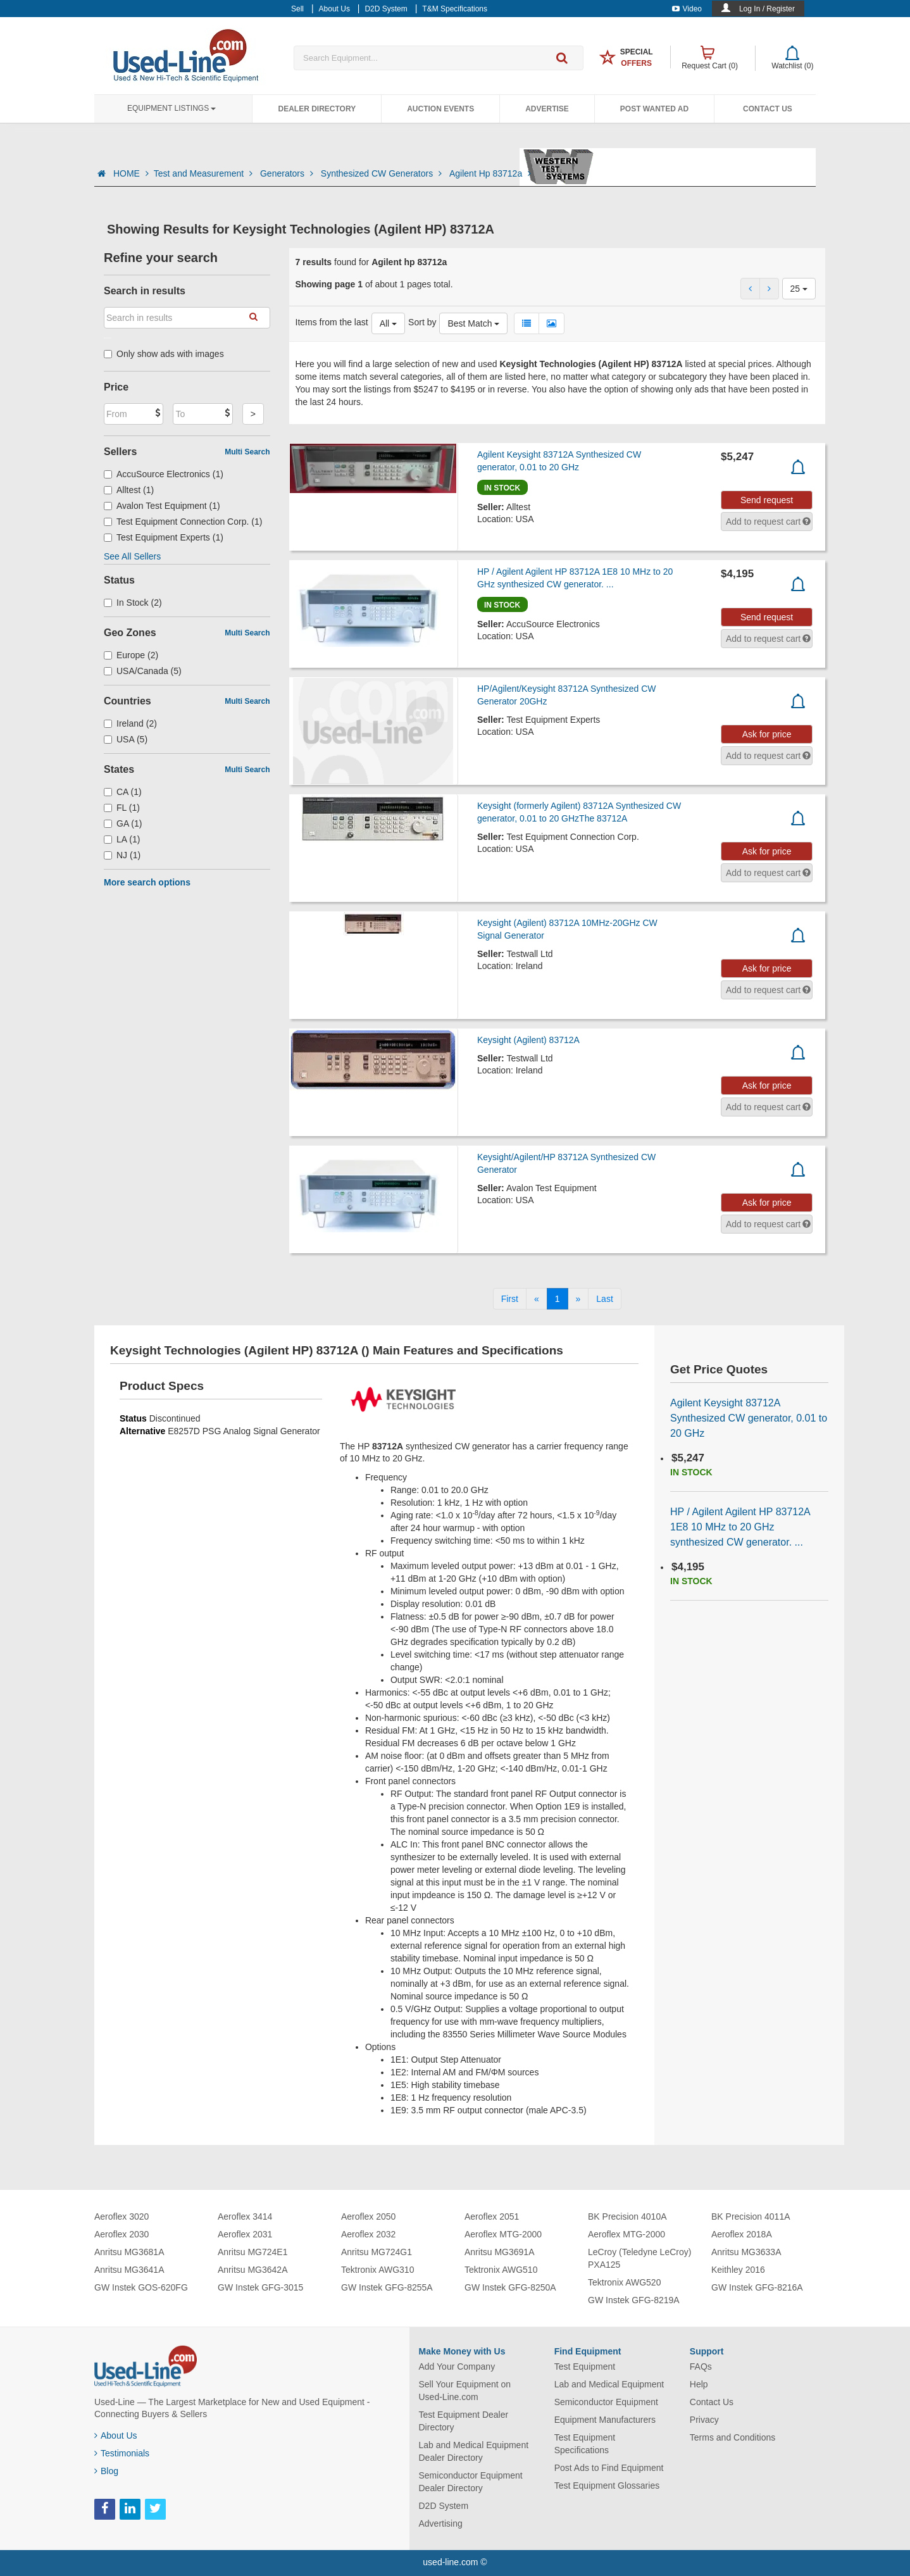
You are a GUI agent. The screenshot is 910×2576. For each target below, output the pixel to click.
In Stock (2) (133, 602)
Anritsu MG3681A (129, 2252)
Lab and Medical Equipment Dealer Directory (474, 2451)
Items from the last (332, 322)
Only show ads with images (164, 354)
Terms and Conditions (732, 2437)
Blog (106, 2471)
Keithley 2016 (738, 2270)
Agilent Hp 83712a (490, 173)
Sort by (422, 322)
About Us (115, 2435)
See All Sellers (132, 556)
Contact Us (767, 108)
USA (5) (125, 739)
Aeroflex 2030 (121, 2234)
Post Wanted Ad (654, 108)
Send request (766, 500)
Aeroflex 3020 (121, 2216)
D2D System (444, 2506)
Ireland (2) (130, 723)
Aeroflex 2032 (368, 2234)
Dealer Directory (317, 108)
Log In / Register (767, 8)
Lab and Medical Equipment (609, 2384)
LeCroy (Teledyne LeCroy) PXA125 (639, 2258)
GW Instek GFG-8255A (387, 2287)
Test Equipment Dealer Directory (464, 2421)
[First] (510, 1299)
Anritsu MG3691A (499, 2252)
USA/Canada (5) (143, 671)
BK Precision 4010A (627, 2216)
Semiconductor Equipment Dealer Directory (471, 2481)
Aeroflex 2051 (491, 2216)
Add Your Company (457, 2366)
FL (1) (122, 808)
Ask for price (767, 734)
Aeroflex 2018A (741, 2234)
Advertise (547, 108)
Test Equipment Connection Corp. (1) (183, 521)
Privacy (704, 2420)
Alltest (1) (129, 490)
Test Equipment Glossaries (607, 2485)
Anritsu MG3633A (746, 2252)
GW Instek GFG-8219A (634, 2300)
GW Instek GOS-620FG (141, 2287)
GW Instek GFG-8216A (757, 2287)
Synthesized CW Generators (382, 173)
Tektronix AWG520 (624, 2282)
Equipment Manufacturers (605, 2420)
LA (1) (122, 839)
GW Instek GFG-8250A (510, 2287)
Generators (288, 173)
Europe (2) (131, 655)
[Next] (578, 1299)
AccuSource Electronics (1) (163, 474)
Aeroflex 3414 (245, 2216)
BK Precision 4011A (750, 2216)
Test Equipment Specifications (585, 2443)
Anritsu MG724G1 (376, 2252)
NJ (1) (122, 855)
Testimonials (121, 2453)
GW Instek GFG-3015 (260, 2287)
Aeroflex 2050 (368, 2216)
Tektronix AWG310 (377, 2270)
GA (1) (123, 823)
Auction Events (440, 108)
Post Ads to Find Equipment (609, 2468)
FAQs (701, 2366)
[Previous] (536, 1299)
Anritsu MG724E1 (253, 2252)
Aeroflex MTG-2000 (503, 2234)
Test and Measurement (204, 173)
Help (699, 2384)
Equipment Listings (171, 108)
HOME (131, 173)
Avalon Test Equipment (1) (162, 506)
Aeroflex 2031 (245, 2234)
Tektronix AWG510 (500, 2270)
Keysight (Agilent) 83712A (528, 1040)
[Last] (604, 1299)
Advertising (441, 2523)
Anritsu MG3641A (129, 2270)
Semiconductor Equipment (606, 2402)
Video (687, 8)
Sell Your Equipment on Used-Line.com (465, 2390)
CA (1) (123, 792)
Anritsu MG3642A (253, 2270)
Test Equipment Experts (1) (163, 537)
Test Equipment (585, 2366)
